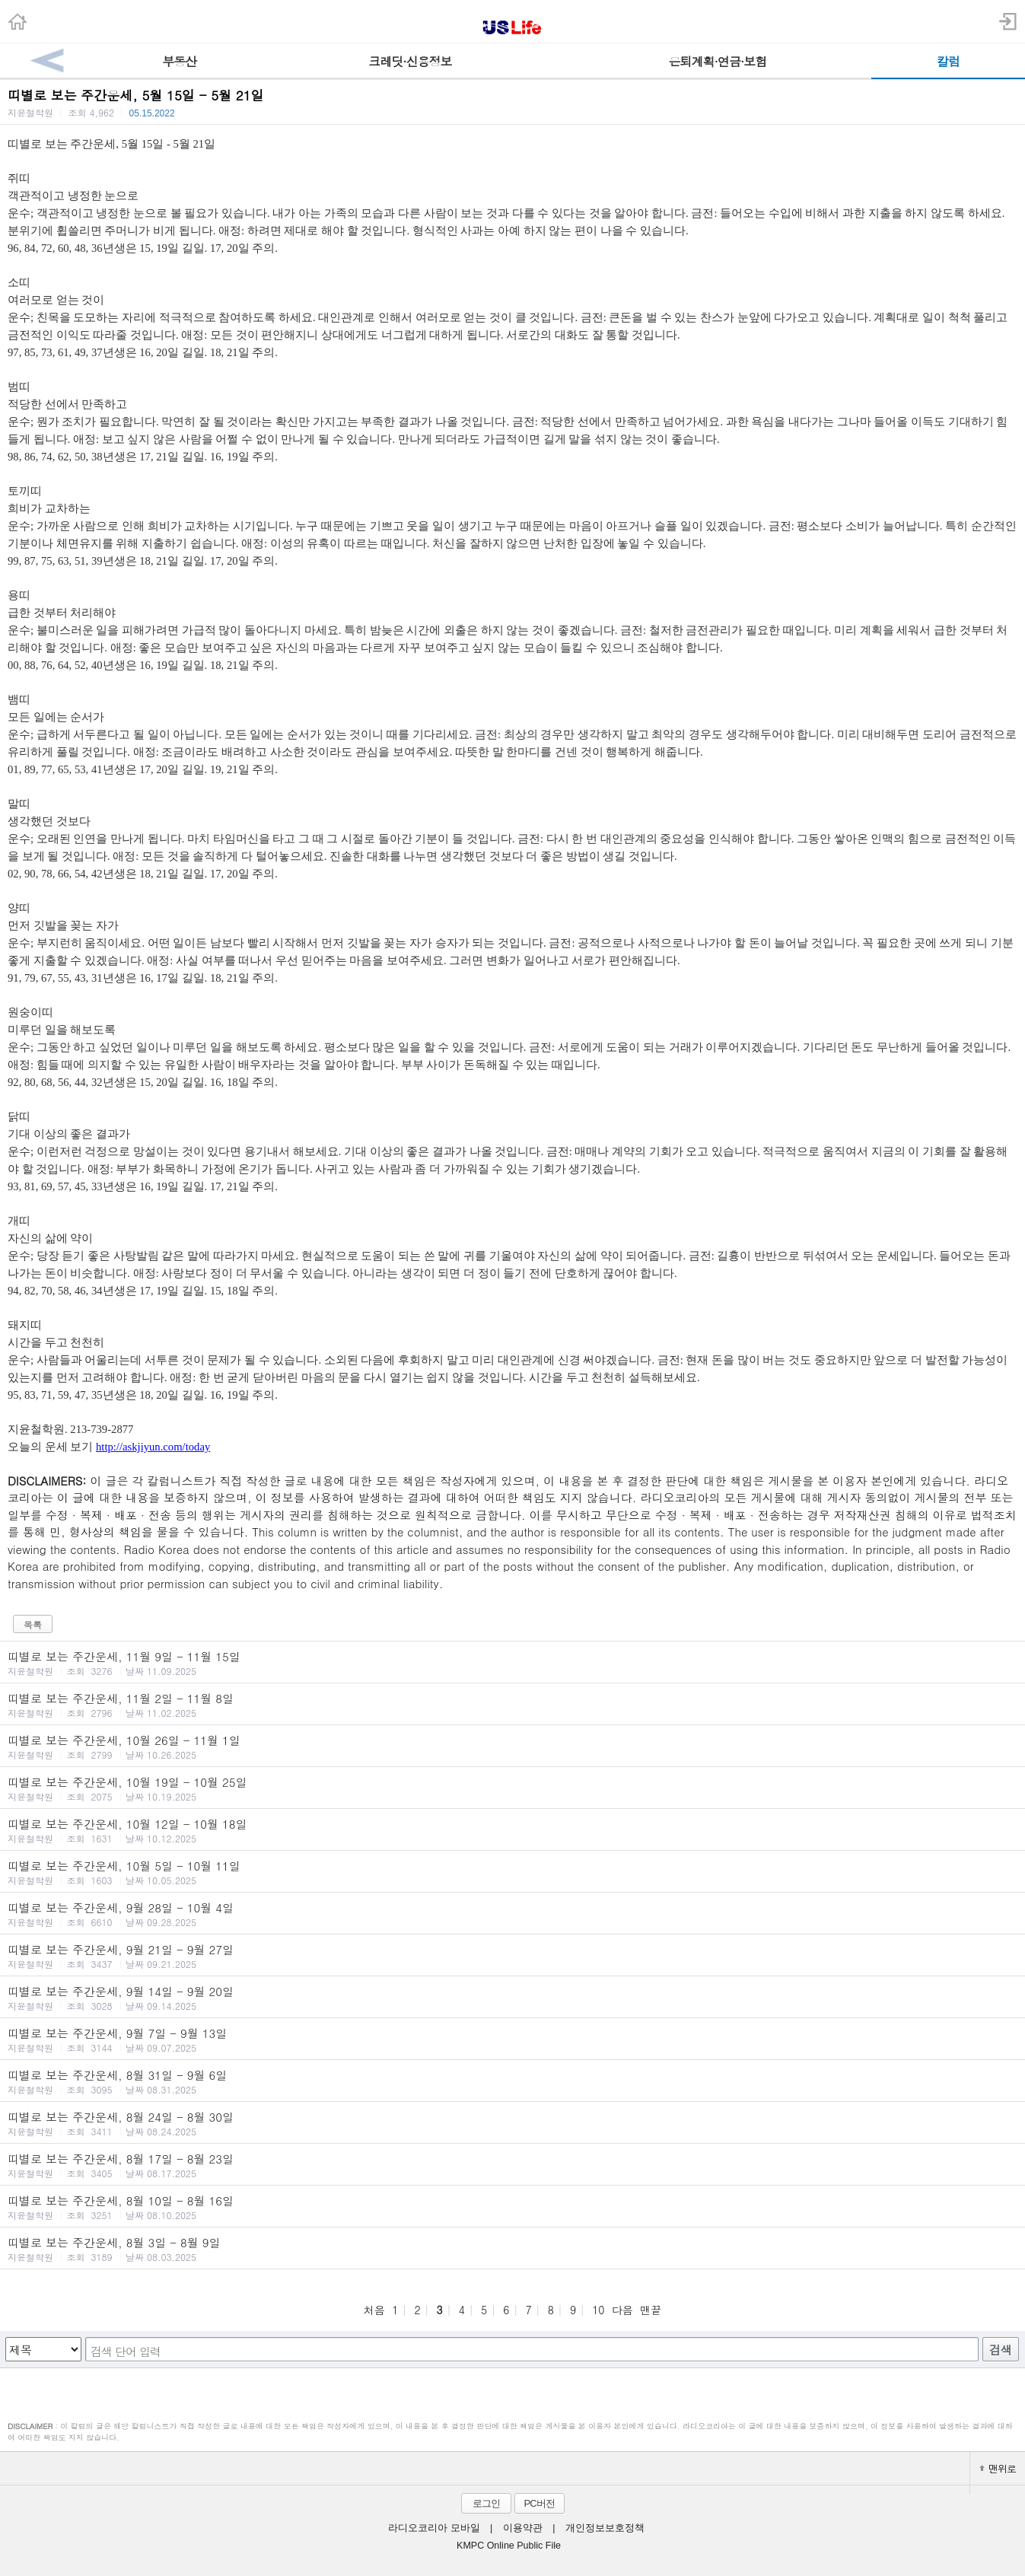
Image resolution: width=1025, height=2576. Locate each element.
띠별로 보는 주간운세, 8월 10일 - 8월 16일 (512, 2206)
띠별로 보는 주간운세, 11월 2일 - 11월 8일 (512, 1704)
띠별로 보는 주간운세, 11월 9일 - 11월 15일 (512, 1662)
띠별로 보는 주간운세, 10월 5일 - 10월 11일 (512, 1872)
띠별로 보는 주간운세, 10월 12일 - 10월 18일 (512, 1830)
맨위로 (997, 2468)
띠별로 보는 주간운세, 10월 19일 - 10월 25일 (512, 1788)
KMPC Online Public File (509, 2545)
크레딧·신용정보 (409, 61)
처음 (374, 2309)
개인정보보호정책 (605, 2528)
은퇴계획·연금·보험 (718, 61)
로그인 (486, 2503)
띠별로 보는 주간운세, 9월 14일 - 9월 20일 (512, 1997)
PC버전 (539, 2503)
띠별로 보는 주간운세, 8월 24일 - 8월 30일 (512, 2123)
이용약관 (523, 2528)
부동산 (179, 61)
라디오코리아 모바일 (433, 2528)
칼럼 (948, 61)
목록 (33, 1624)
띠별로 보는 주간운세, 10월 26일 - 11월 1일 (512, 1746)
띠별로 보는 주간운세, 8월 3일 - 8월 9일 (512, 2248)
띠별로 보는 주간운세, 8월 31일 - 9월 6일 (512, 2081)
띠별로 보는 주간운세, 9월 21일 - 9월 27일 (512, 1955)
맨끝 (650, 2309)
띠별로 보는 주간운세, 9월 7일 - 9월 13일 (512, 2039)
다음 (622, 2309)
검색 (1000, 2350)
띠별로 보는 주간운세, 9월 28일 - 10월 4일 (512, 1913)
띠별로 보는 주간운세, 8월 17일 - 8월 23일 (512, 2165)
